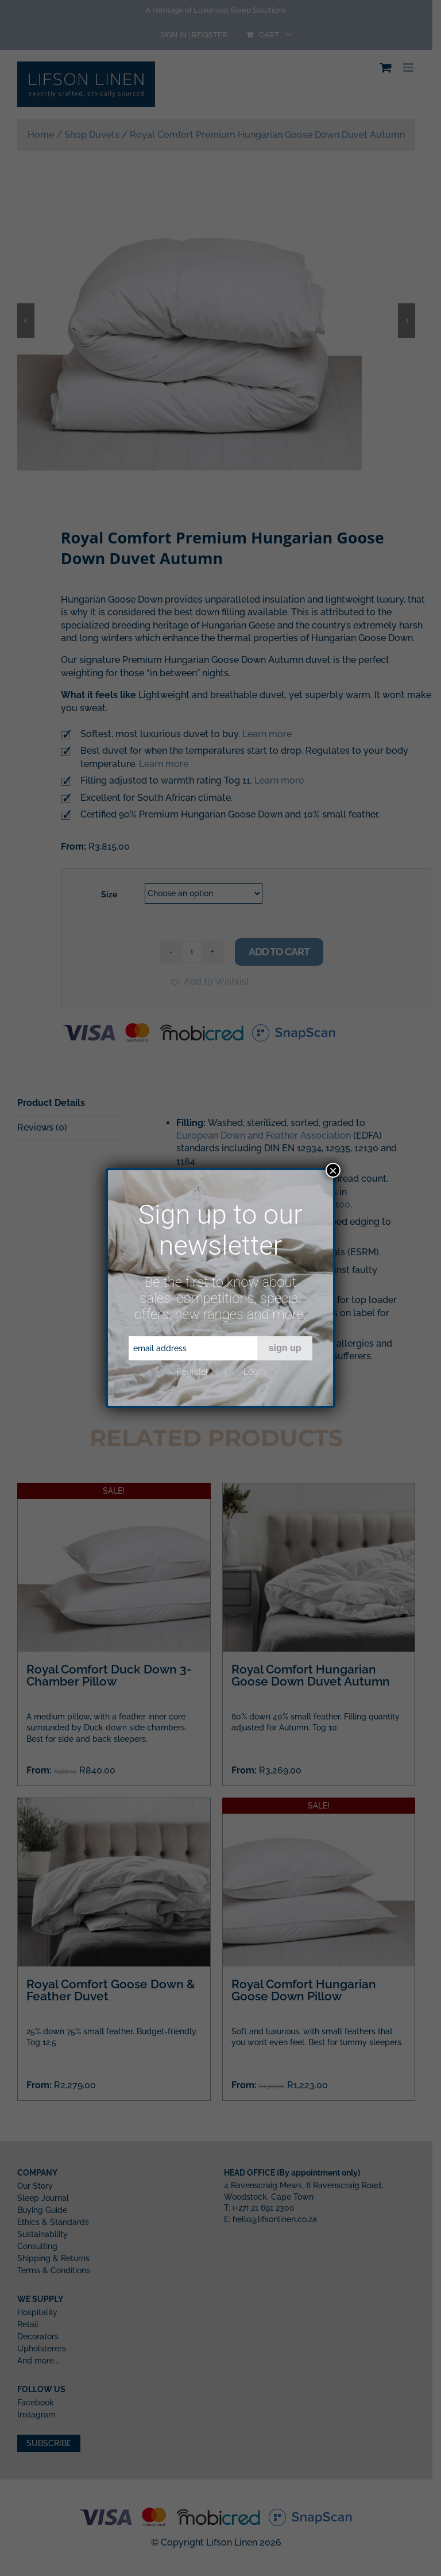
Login (254, 1371)
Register (192, 1371)
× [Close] (333, 1170)
